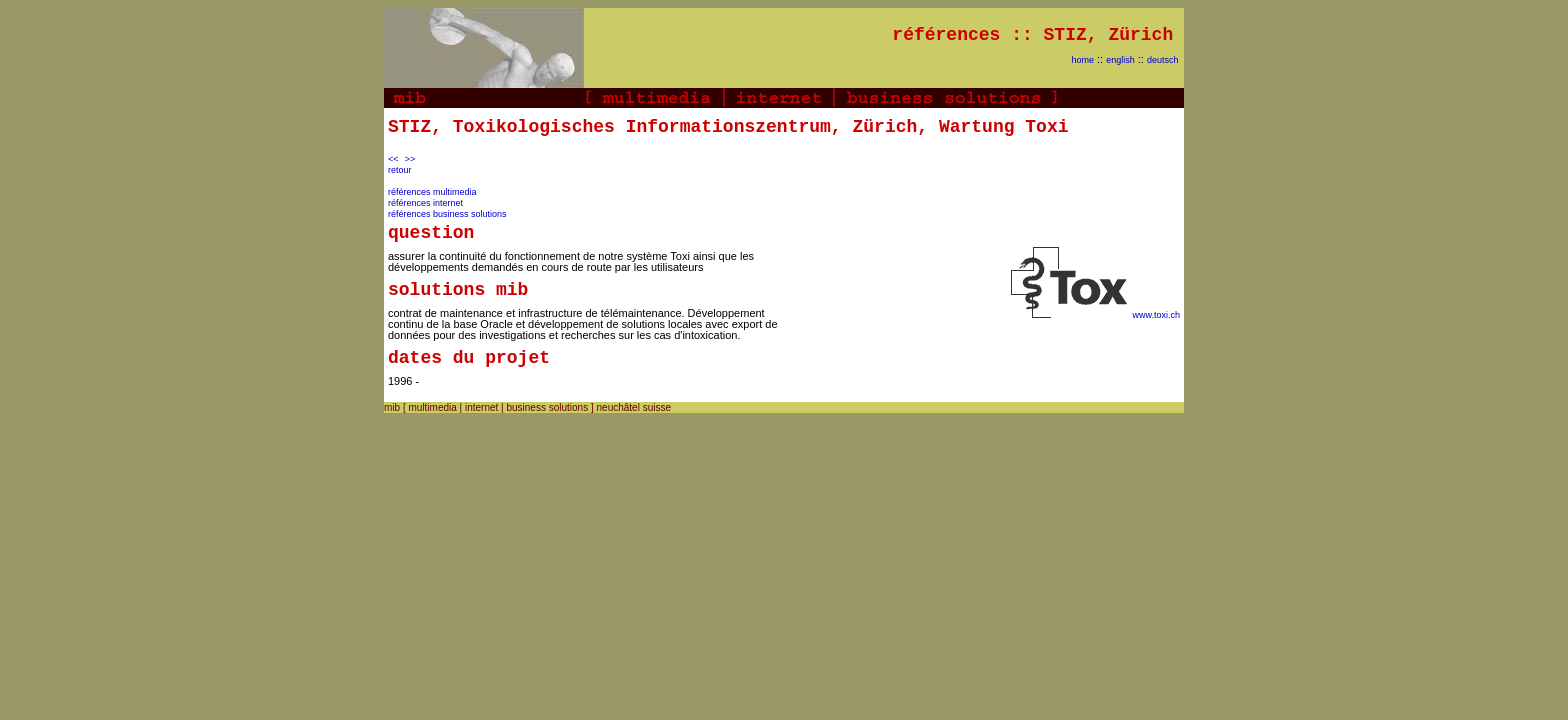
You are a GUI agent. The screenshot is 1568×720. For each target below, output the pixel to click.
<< (393, 159)
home (1082, 60)
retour (400, 170)
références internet (425, 203)
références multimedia (432, 192)
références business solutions (447, 214)
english (1120, 60)
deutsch (1164, 60)
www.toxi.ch (1156, 315)
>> (410, 159)
